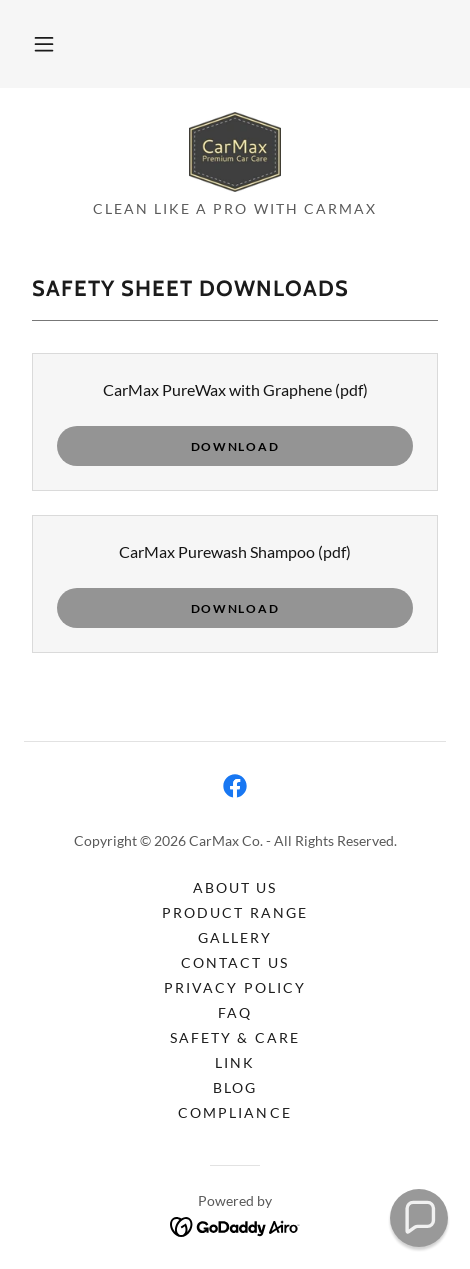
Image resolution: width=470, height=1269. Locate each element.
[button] (44, 44)
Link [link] (235, 1062)
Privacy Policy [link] (234, 987)
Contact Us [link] (234, 962)
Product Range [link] (234, 912)
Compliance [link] (234, 1112)
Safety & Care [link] (234, 1037)
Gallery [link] (235, 937)
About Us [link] (235, 887)
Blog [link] (235, 1087)
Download (235, 446)
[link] (235, 152)
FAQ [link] (235, 1012)
